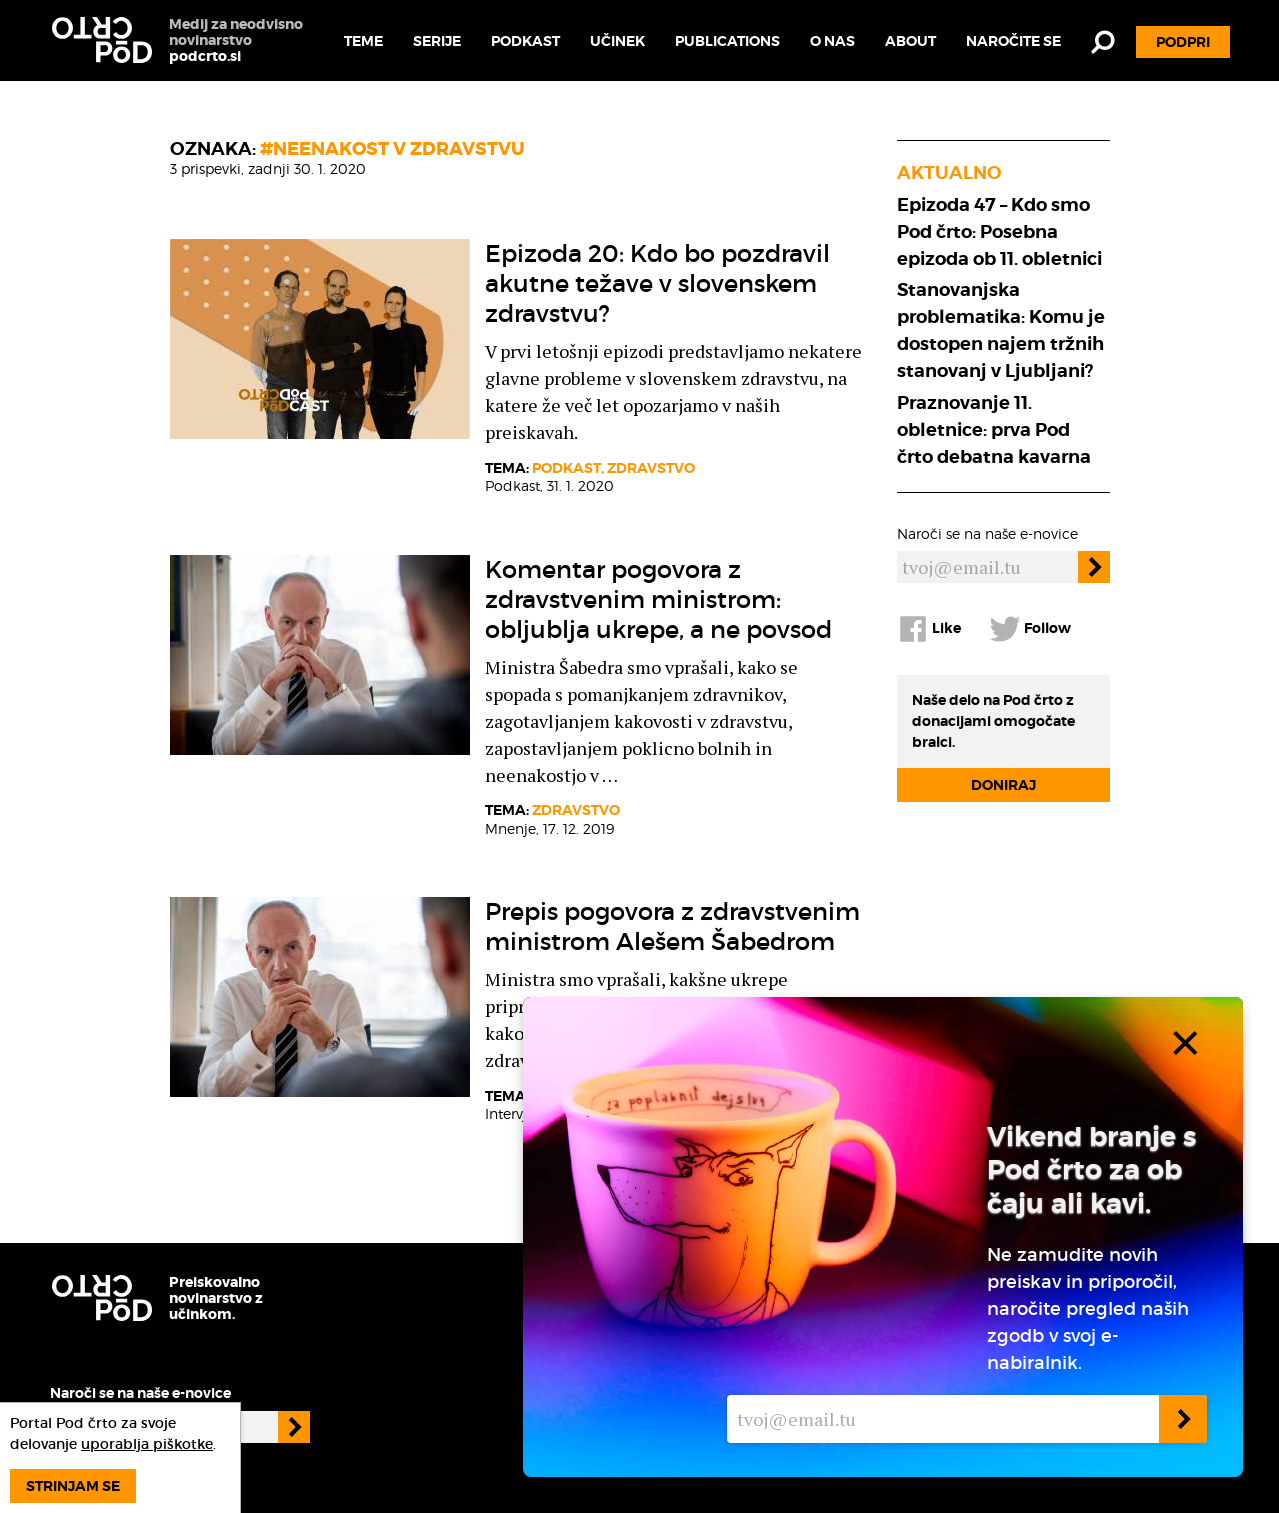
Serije (437, 41)
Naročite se (1013, 41)
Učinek (617, 41)
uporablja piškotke (147, 1444)
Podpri (1183, 42)
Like (929, 629)
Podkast (525, 41)
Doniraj (1003, 785)
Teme (363, 41)
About (910, 41)
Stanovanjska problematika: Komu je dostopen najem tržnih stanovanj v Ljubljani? (1001, 330)
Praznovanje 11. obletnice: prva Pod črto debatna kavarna (994, 429)
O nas (832, 41)
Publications (727, 41)
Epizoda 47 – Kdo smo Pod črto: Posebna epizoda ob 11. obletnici (999, 231)
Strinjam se (73, 1486)
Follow (1030, 629)
